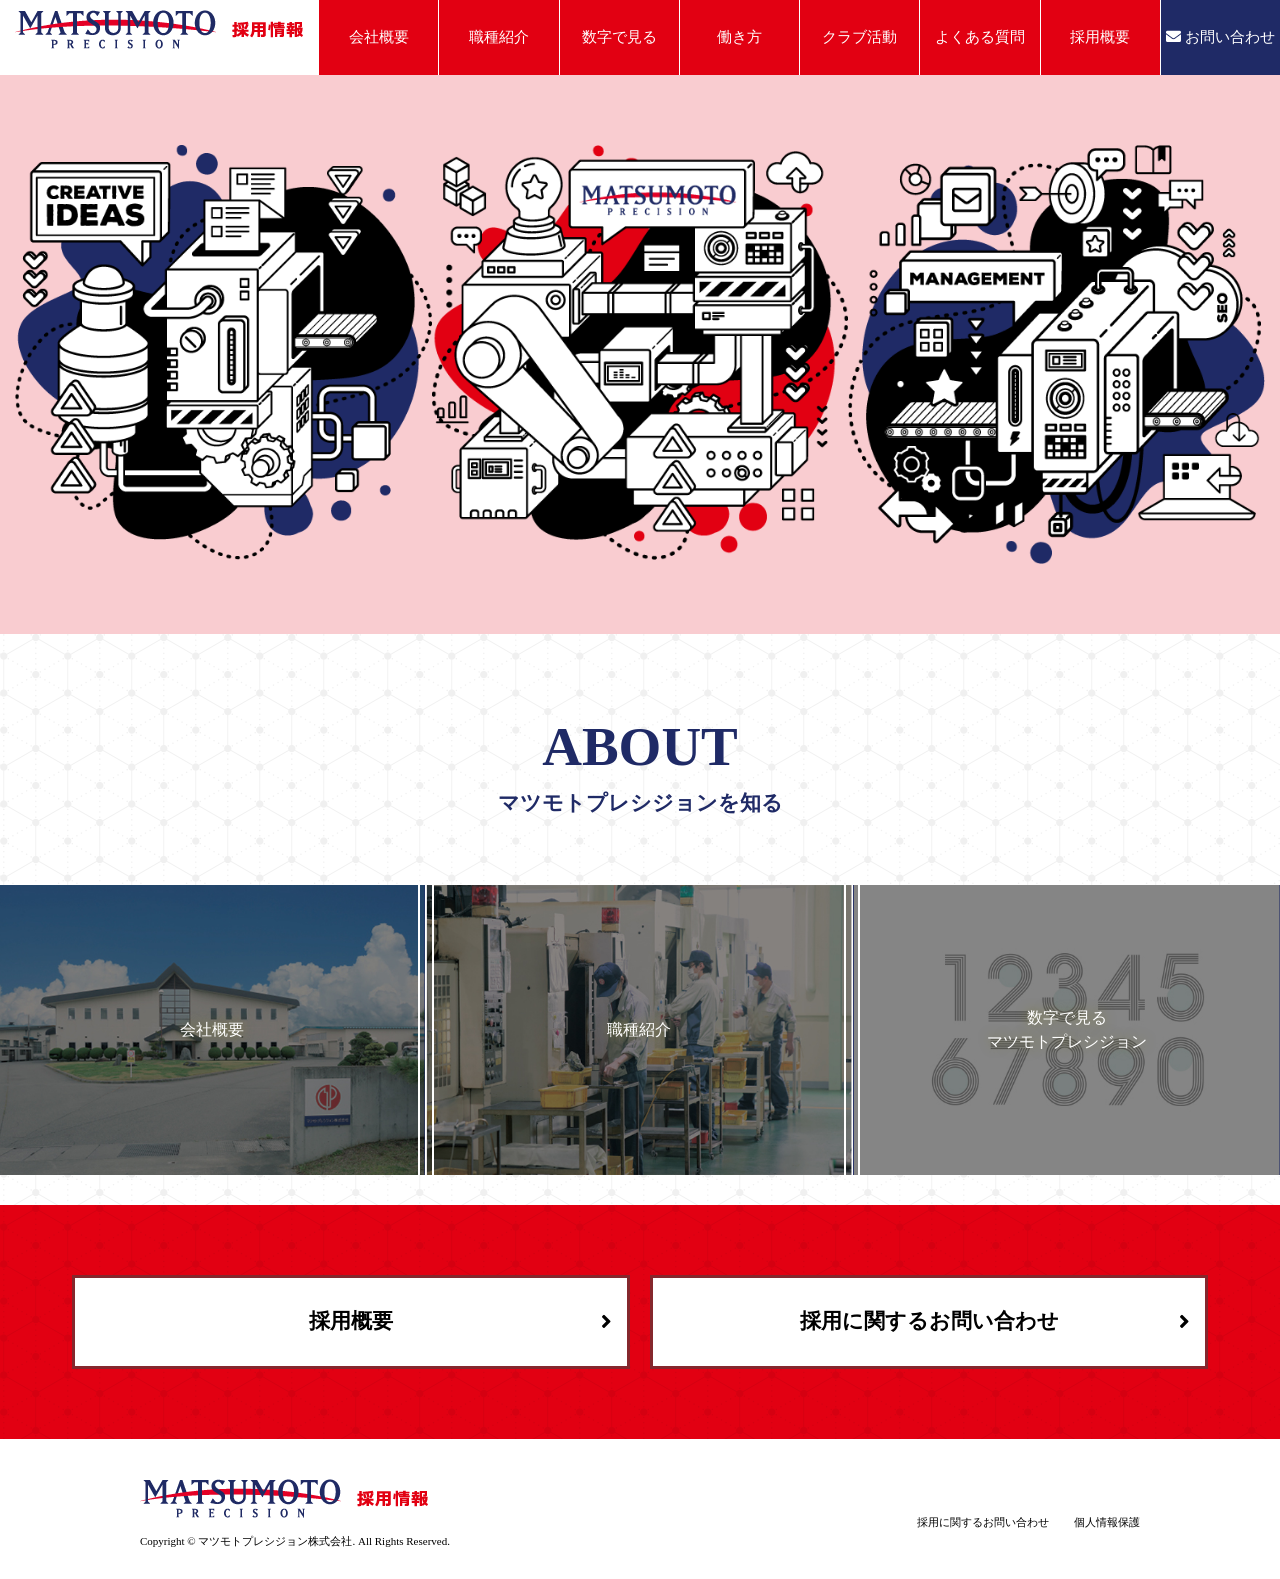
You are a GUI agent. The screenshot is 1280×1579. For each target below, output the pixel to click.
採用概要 (1100, 37)
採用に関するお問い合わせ (929, 1321)
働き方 (739, 37)
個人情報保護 (1107, 1522)
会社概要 (379, 37)
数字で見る (619, 37)
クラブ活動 (859, 37)
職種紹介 (499, 37)
